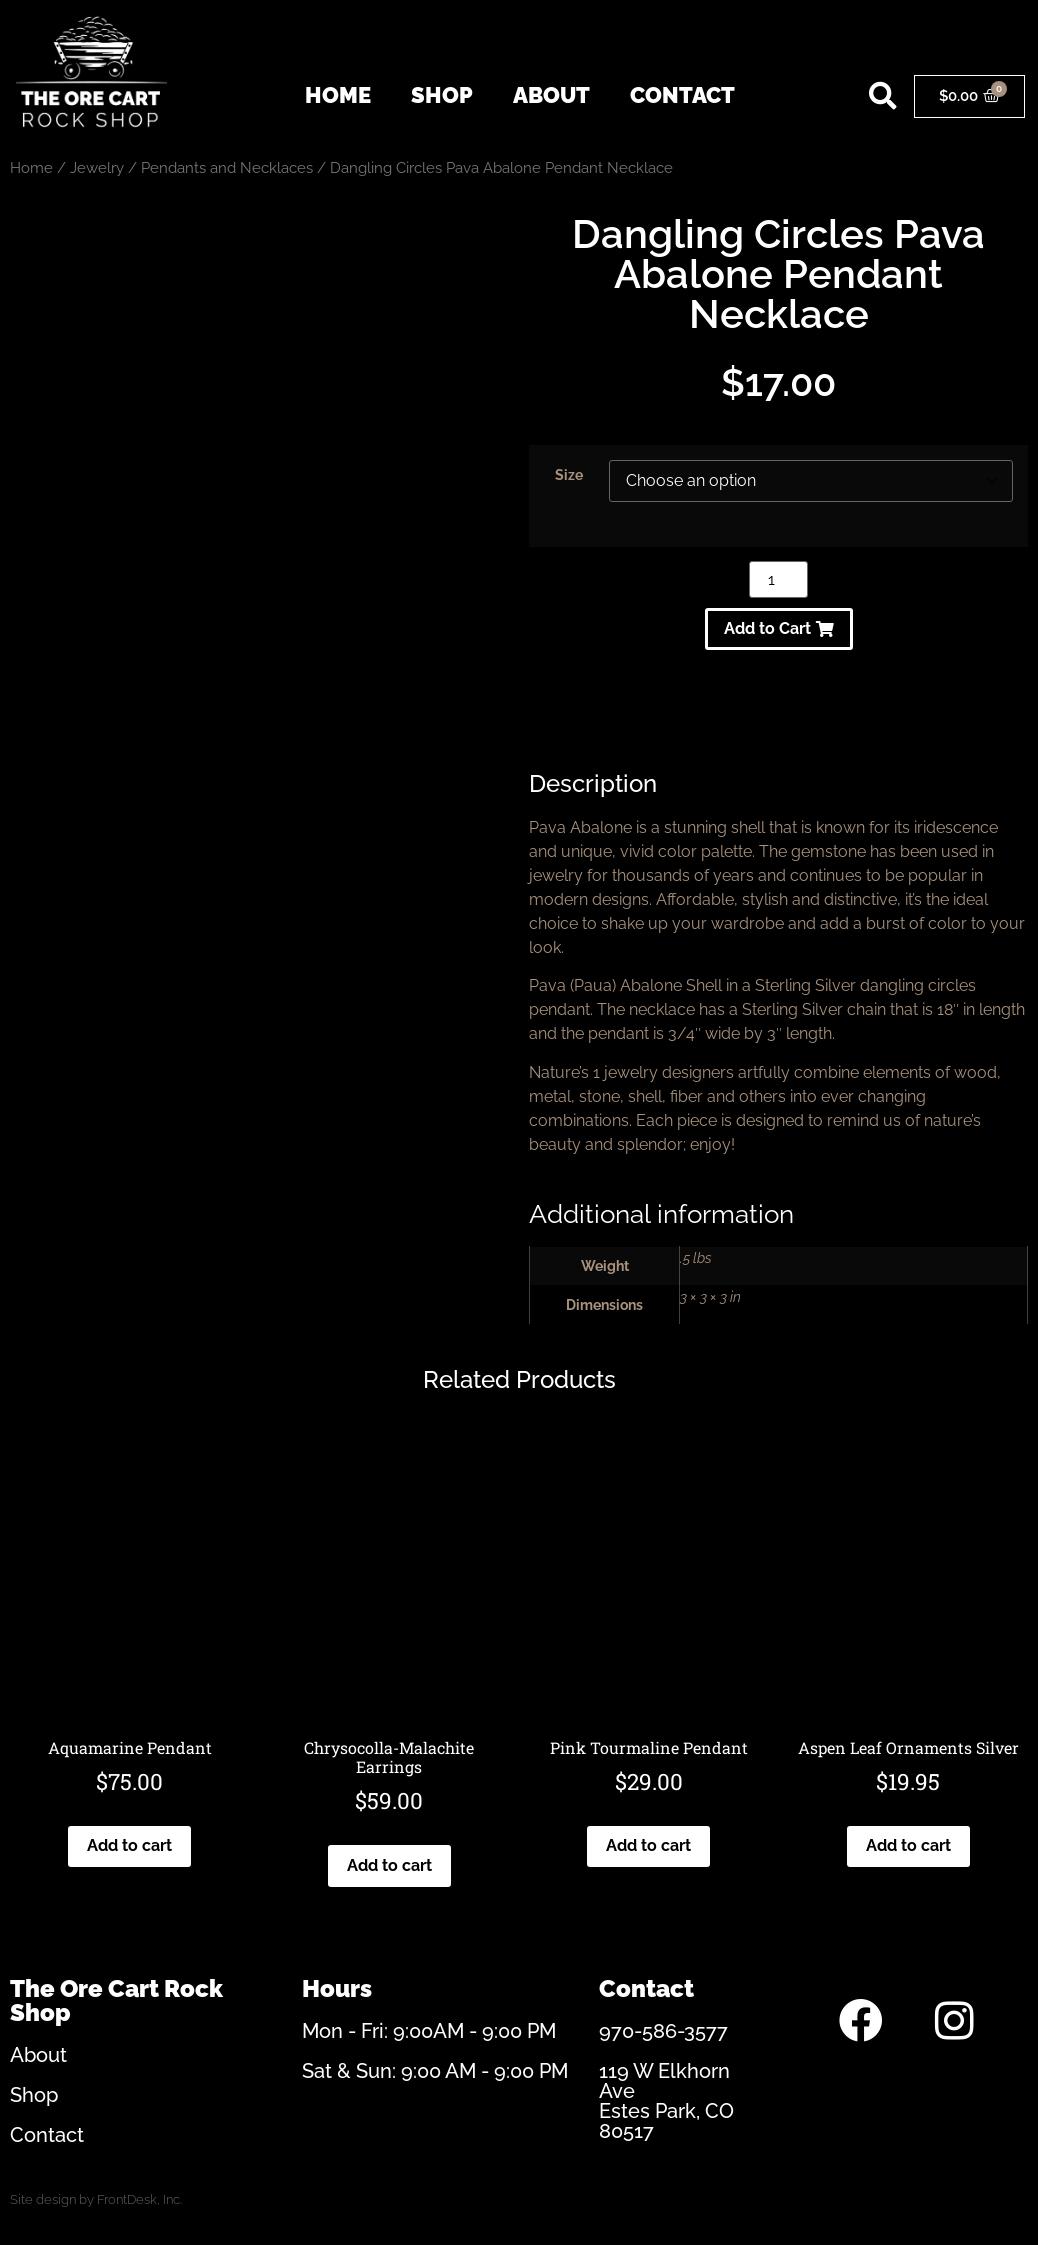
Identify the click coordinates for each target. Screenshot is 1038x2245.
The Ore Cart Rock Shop (116, 2000)
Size (569, 475)
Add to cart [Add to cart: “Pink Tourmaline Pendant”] (648, 1845)
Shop (442, 95)
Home (338, 95)
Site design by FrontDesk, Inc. (96, 2199)
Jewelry (97, 167)
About (551, 95)
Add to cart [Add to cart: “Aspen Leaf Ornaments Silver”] (908, 1845)
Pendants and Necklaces (227, 167)
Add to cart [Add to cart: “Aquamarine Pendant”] (129, 1845)
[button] (883, 96)
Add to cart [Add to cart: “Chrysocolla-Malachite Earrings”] (389, 1865)
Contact (682, 95)
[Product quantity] (778, 579)
